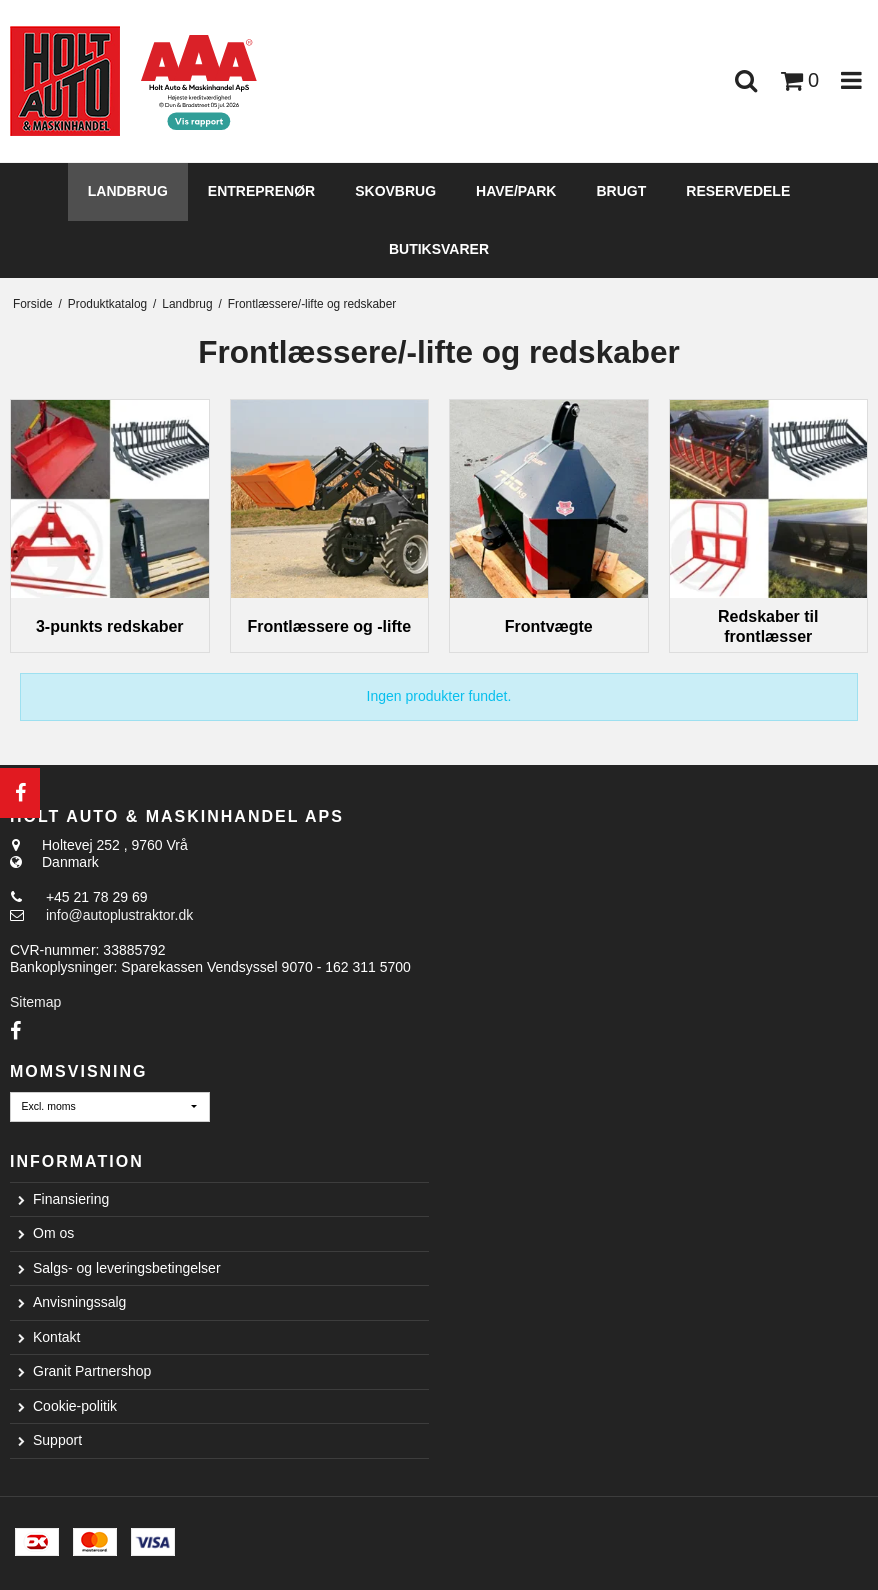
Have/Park (516, 191)
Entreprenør (261, 191)
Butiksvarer (439, 249)
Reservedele (738, 191)
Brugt (621, 191)
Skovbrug (395, 191)
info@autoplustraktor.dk (119, 915)
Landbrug (128, 191)
